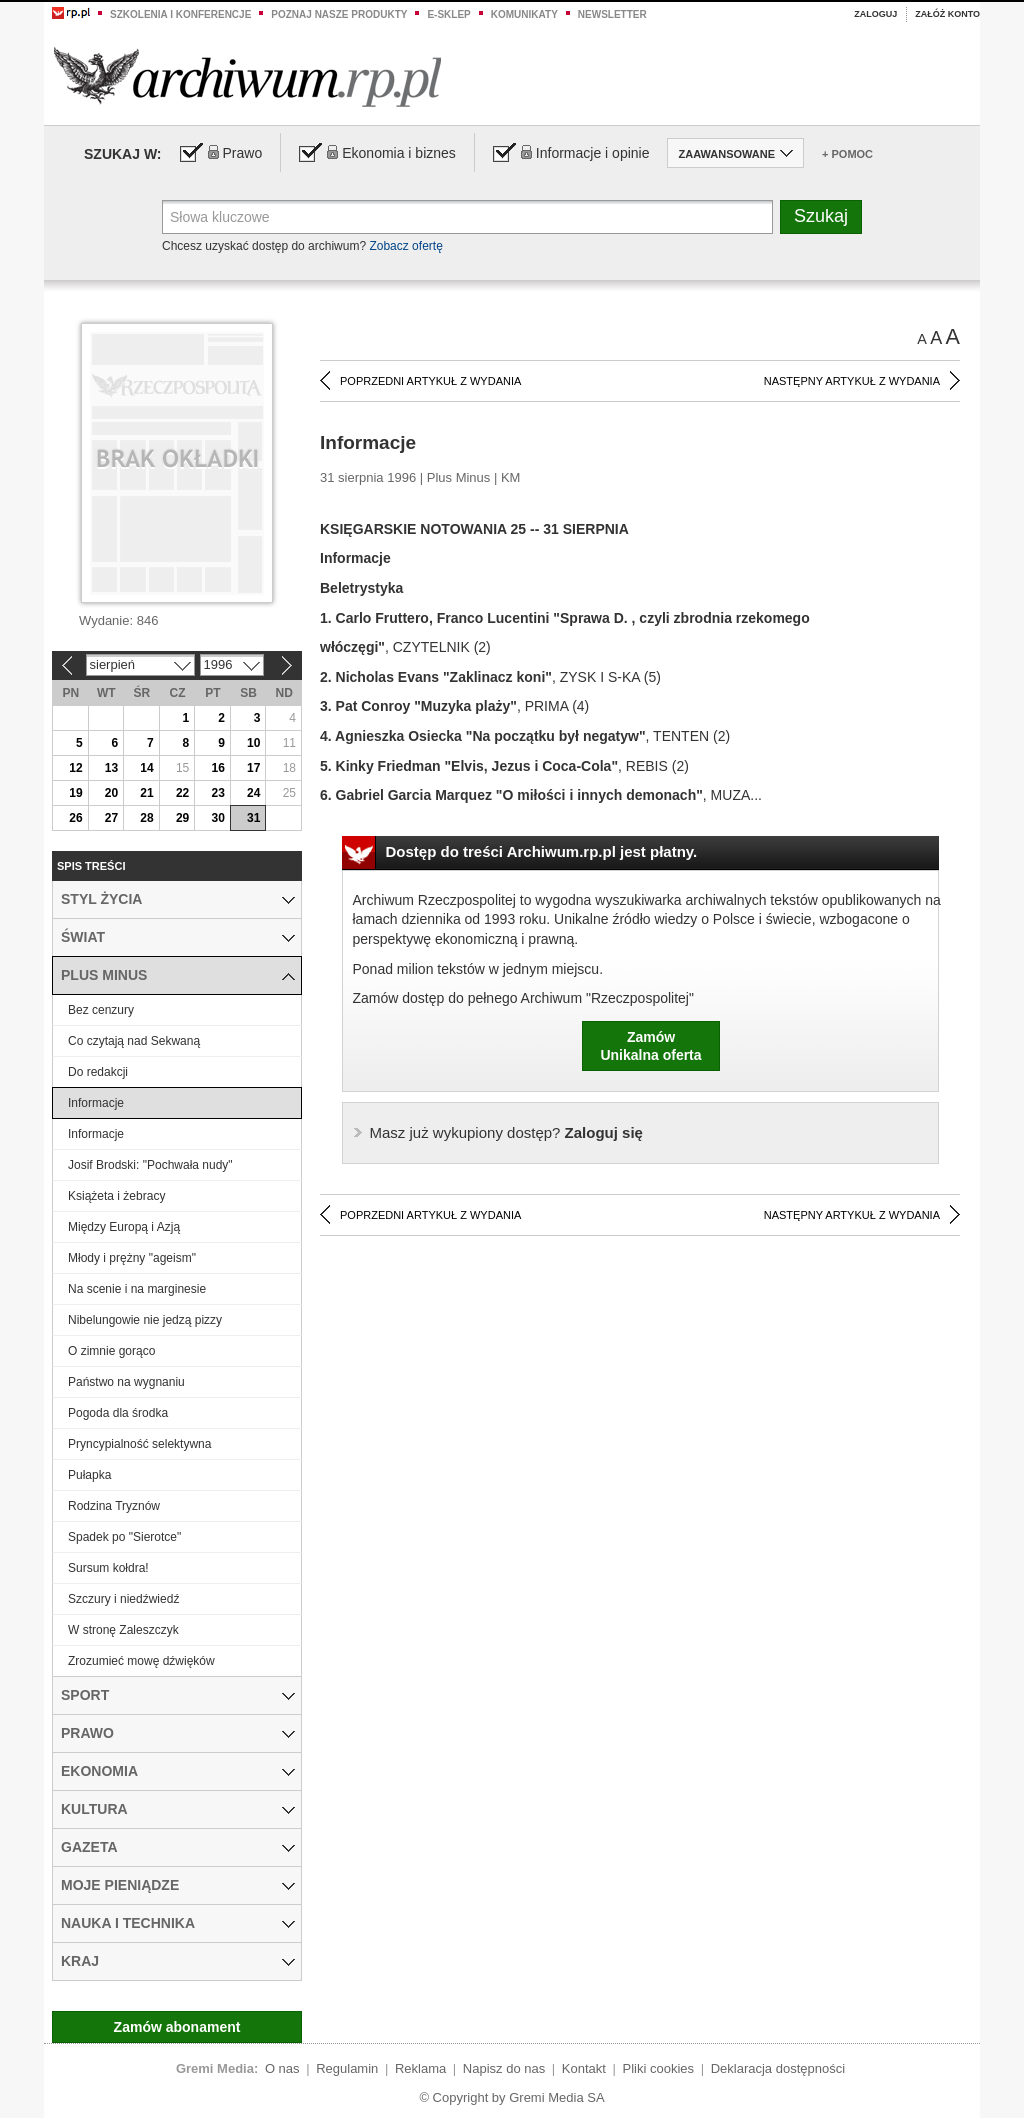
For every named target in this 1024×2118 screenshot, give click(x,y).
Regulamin (347, 2068)
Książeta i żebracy (116, 1196)
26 (75, 818)
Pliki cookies (659, 2068)
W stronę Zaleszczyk (123, 1630)
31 (253, 818)
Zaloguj (875, 14)
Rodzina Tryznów (114, 1506)
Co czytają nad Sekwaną (134, 1041)
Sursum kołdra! (108, 1568)
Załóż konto (947, 14)
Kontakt (584, 2068)
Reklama (420, 2068)
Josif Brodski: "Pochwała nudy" (150, 1165)
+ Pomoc (847, 154)
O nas (282, 2068)
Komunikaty (524, 14)
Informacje (96, 1103)
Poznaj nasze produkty (339, 14)
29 (182, 818)
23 (217, 793)
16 (217, 768)
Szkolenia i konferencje (180, 14)
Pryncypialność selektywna (139, 1444)
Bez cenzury (101, 1010)
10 (253, 743)
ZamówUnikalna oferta (650, 1046)
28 (146, 818)
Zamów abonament (177, 2027)
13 (111, 768)
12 (75, 768)
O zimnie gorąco (111, 1351)
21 (146, 793)
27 (111, 818)
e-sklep (448, 14)
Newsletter (612, 14)
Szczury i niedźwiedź (123, 1599)
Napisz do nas (504, 2068)
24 (253, 793)
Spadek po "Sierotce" (124, 1537)
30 (217, 818)
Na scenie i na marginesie (137, 1289)
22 (182, 793)
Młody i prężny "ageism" (132, 1258)
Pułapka (89, 1475)
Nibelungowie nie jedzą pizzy (145, 1320)
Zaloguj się (506, 1132)
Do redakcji (98, 1072)
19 (75, 793)
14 (146, 768)
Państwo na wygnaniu (126, 1382)
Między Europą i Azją (124, 1227)
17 (253, 768)
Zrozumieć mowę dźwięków (141, 1661)
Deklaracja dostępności (778, 2068)
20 (111, 793)
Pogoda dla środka (118, 1413)
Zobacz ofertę (405, 246)
